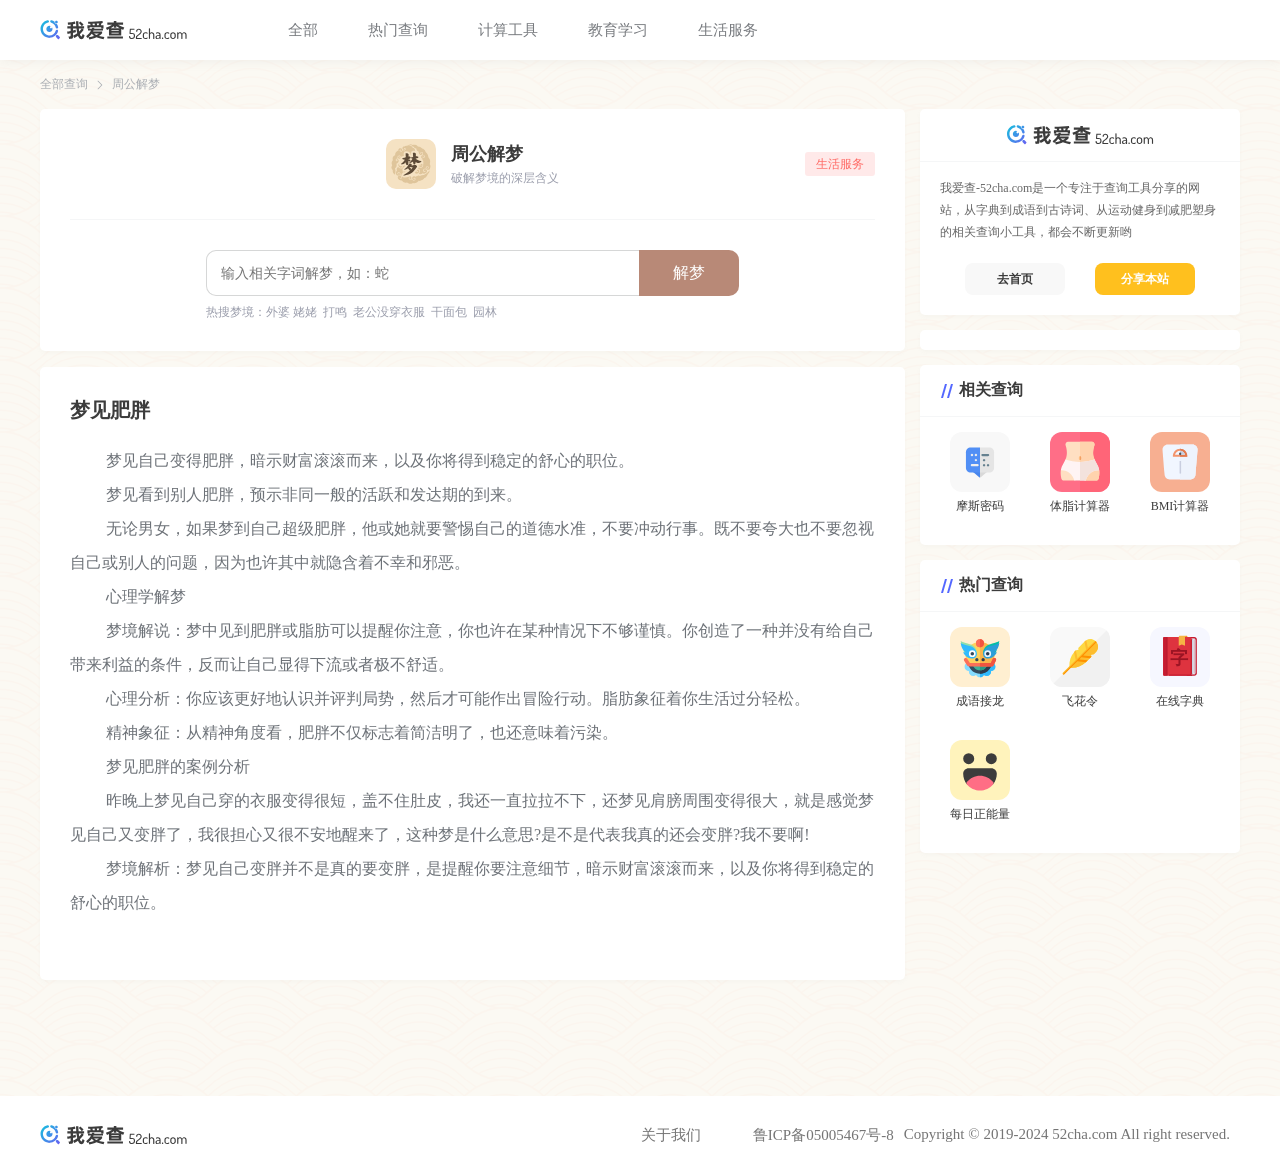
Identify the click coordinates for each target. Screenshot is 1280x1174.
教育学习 (618, 30)
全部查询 (64, 84)
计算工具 (508, 30)
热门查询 (398, 30)
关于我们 (671, 1135)
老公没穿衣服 (389, 312)
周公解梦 (136, 84)
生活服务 (728, 30)
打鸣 (335, 312)
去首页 (1015, 279)
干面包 (449, 312)
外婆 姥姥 (291, 312)
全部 (303, 30)
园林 (485, 312)
